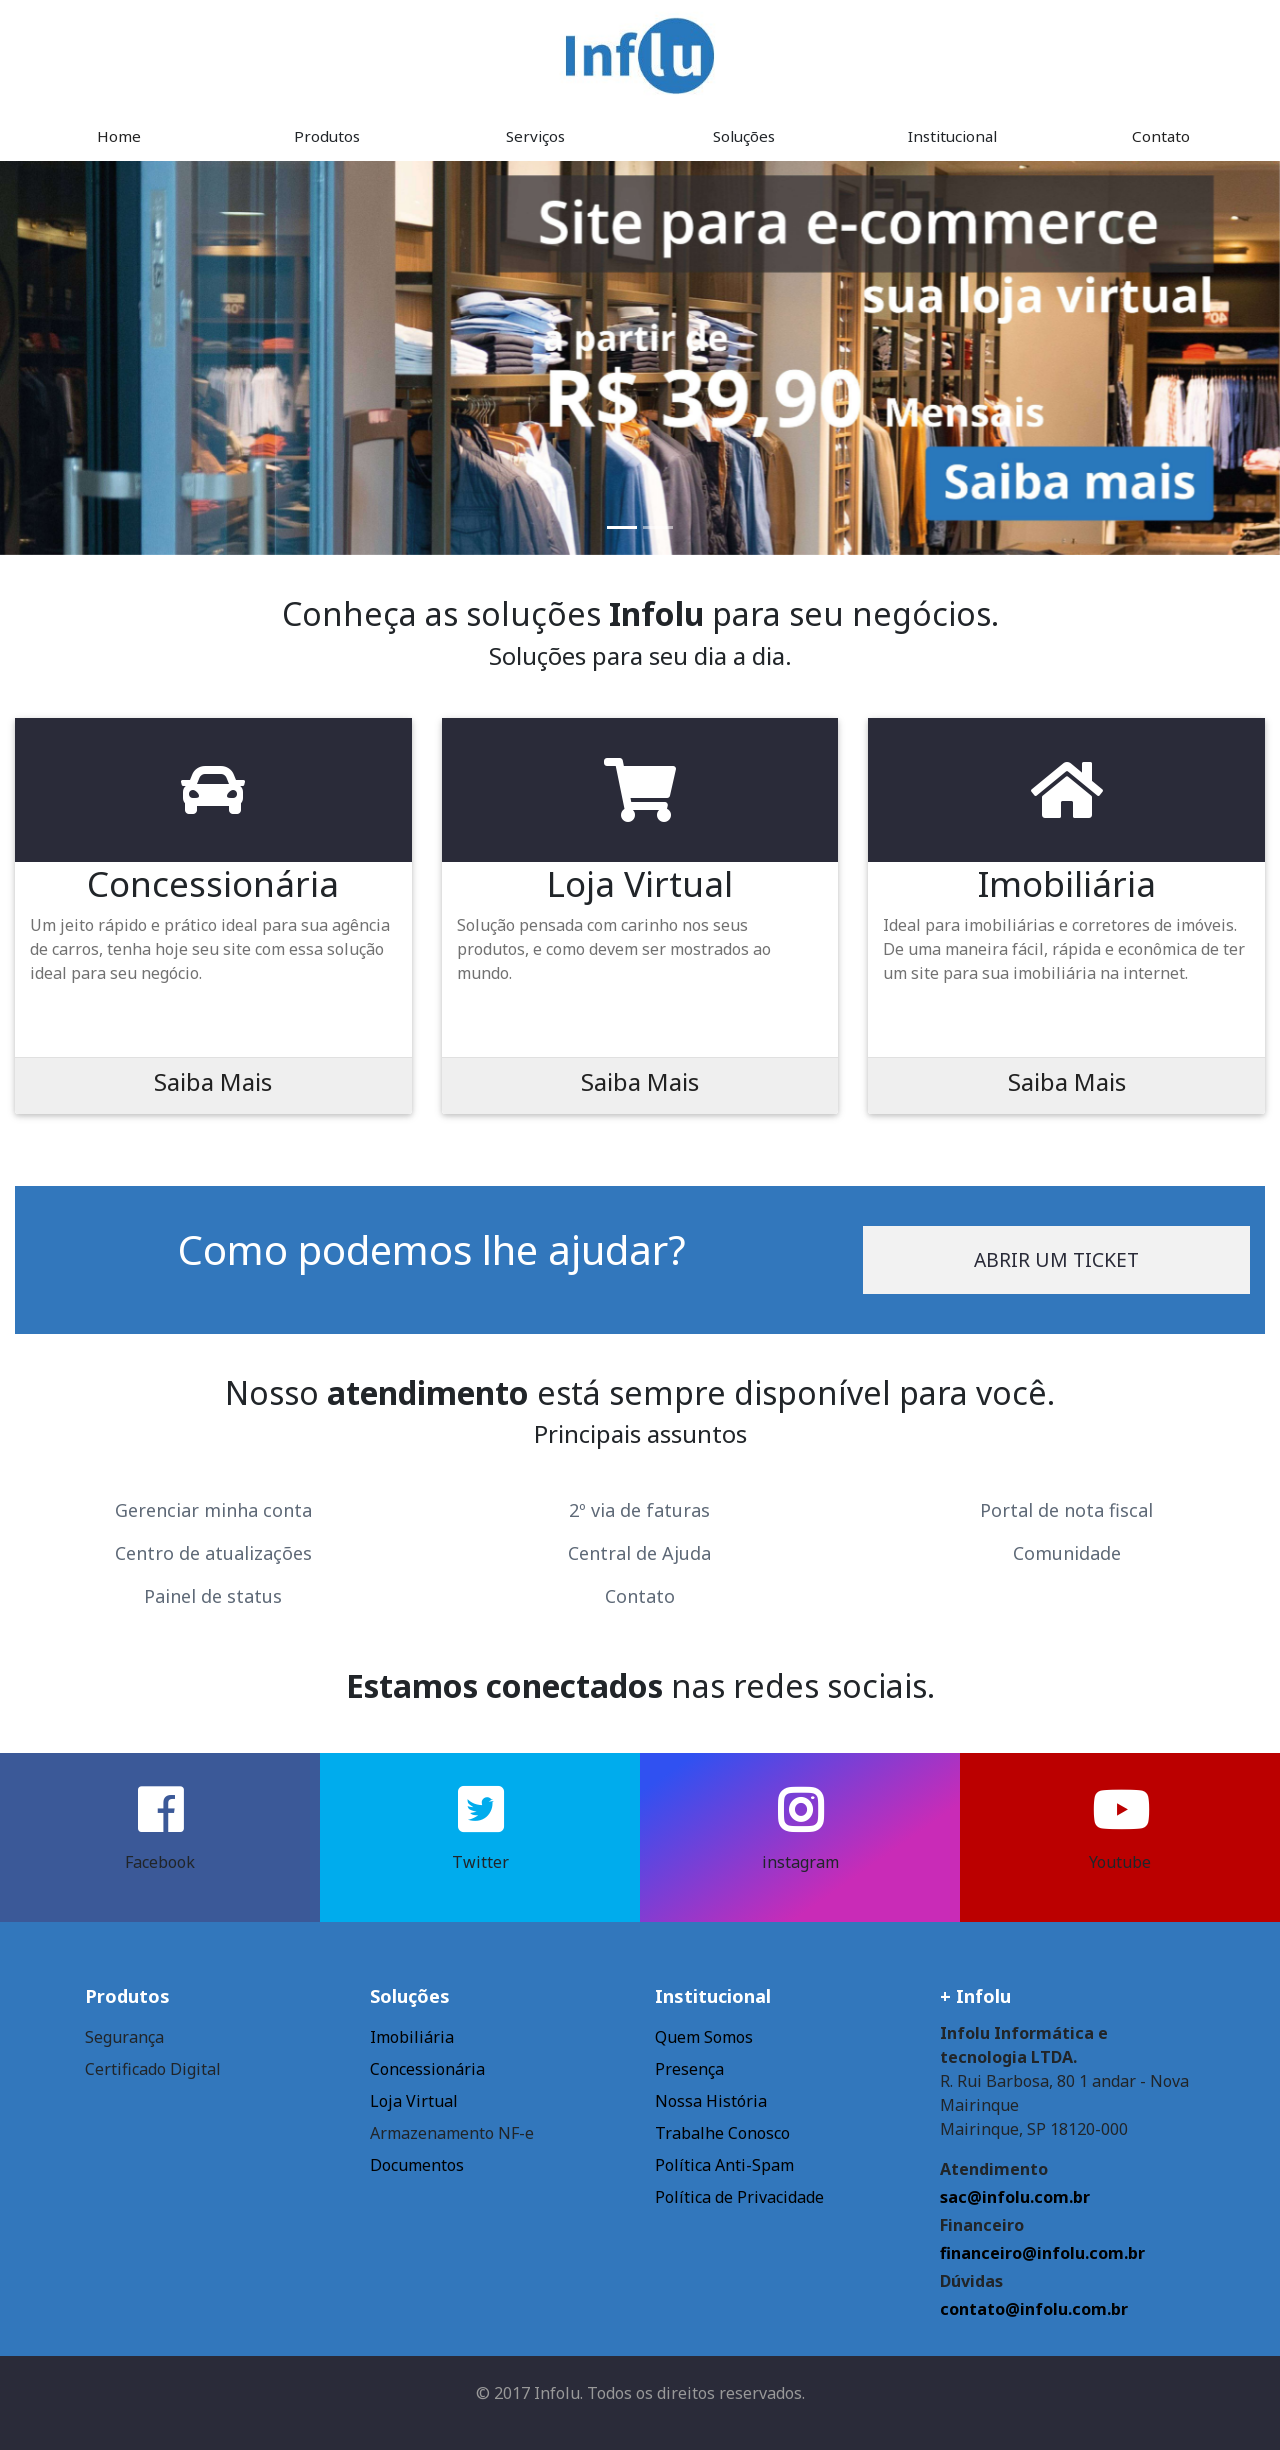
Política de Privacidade (739, 2197)
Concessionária (427, 2069)
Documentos (417, 2165)
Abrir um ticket (1056, 1259)
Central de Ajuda (639, 1553)
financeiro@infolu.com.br (1042, 2253)
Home (119, 136)
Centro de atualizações (213, 1553)
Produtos (327, 136)
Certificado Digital (153, 2069)
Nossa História (711, 2101)
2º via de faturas (639, 1510)
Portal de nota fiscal (1066, 1510)
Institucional (952, 136)
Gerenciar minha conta (213, 1510)
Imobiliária (412, 2037)
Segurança (124, 2037)
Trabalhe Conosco (722, 2133)
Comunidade (1067, 1553)
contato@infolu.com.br (1034, 2309)
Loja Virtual (414, 2101)
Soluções (744, 136)
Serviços (535, 136)
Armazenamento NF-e (452, 2133)
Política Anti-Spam (724, 2165)
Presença (689, 2069)
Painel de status (213, 1596)
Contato (1161, 136)
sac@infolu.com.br (1015, 2197)
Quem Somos (704, 2037)
